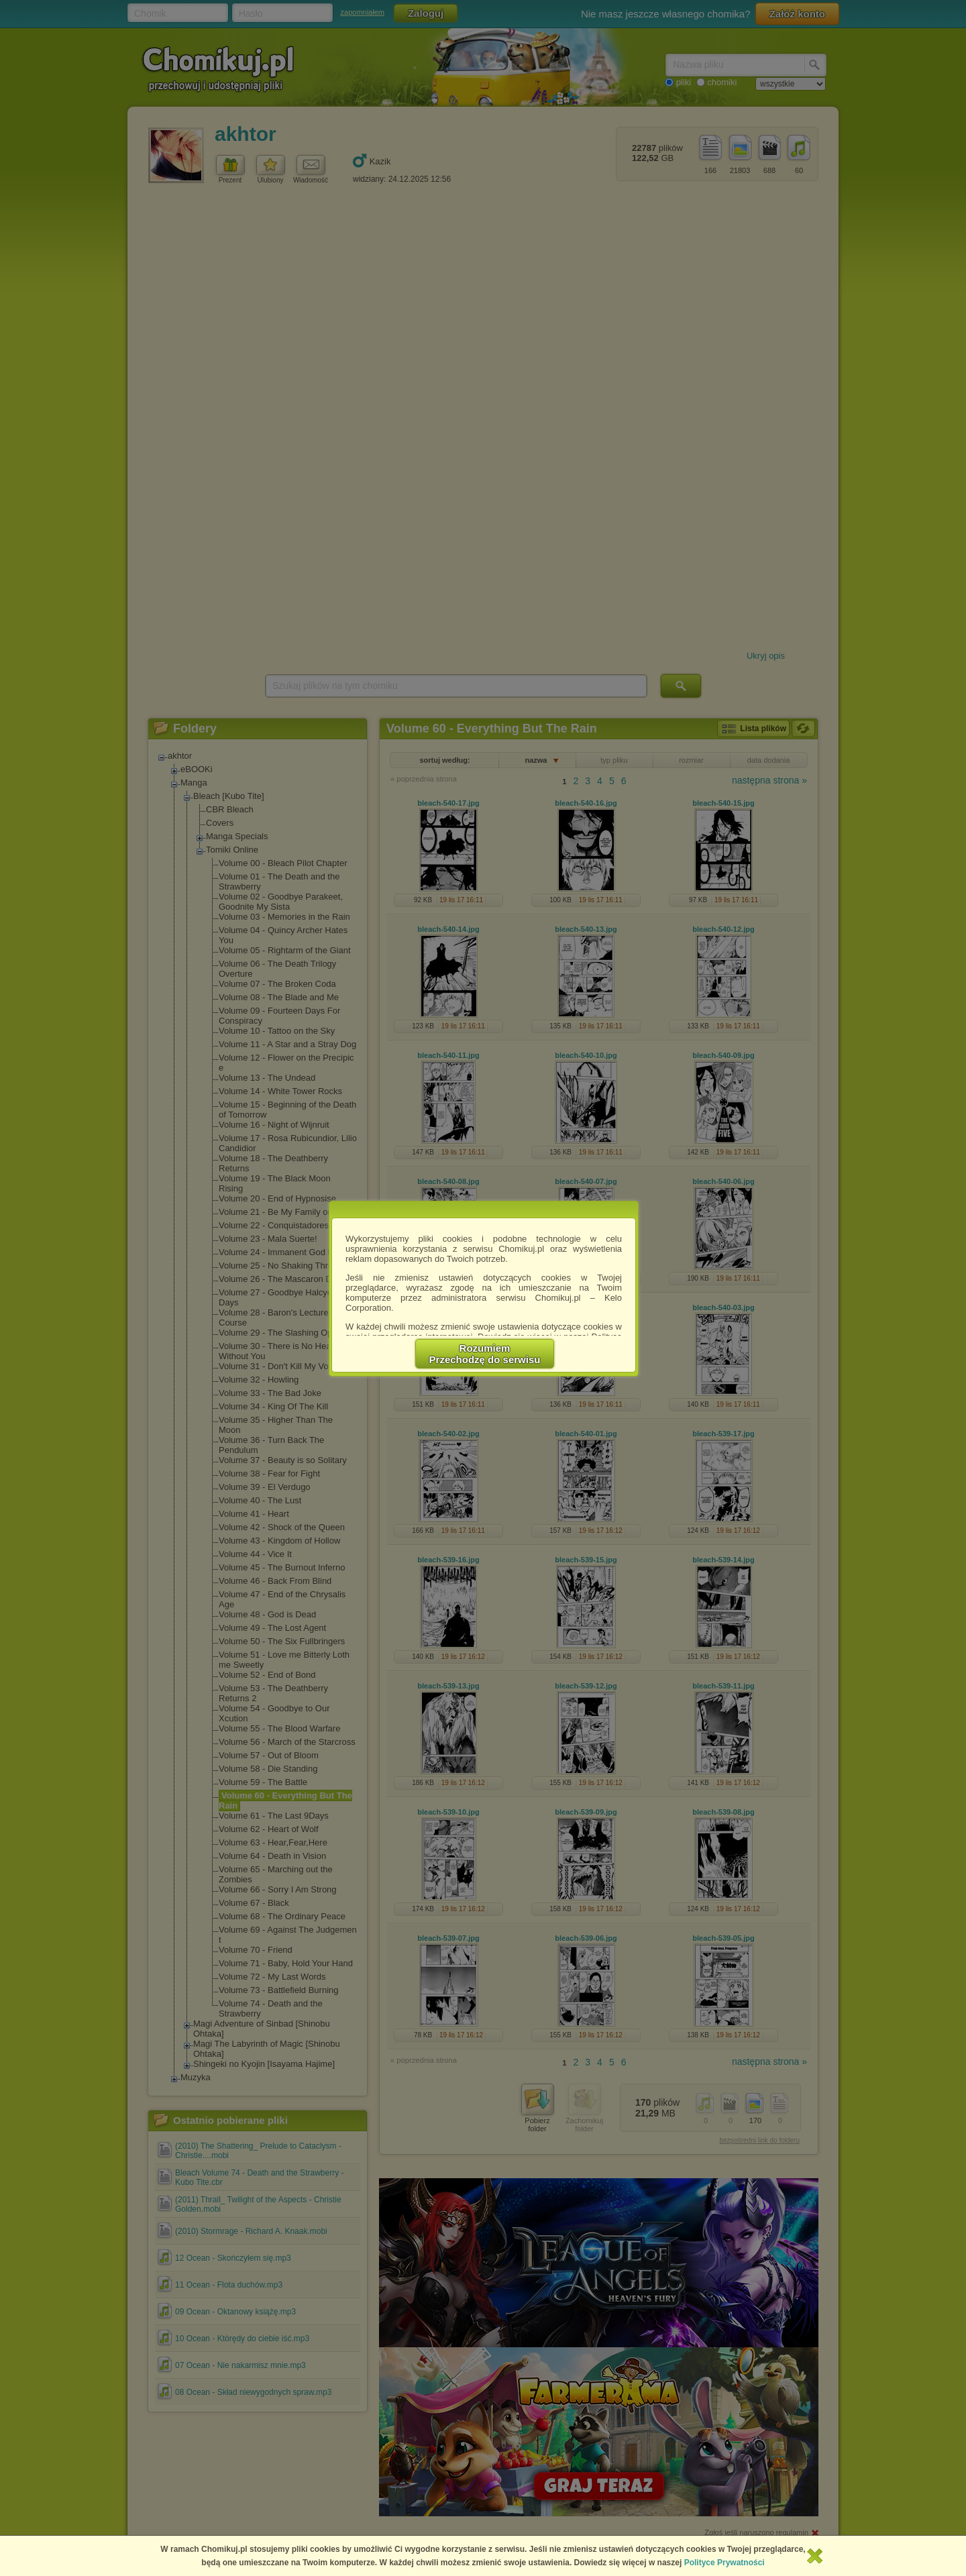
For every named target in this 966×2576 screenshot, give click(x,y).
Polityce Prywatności (724, 2562)
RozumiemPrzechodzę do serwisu (485, 1353)
